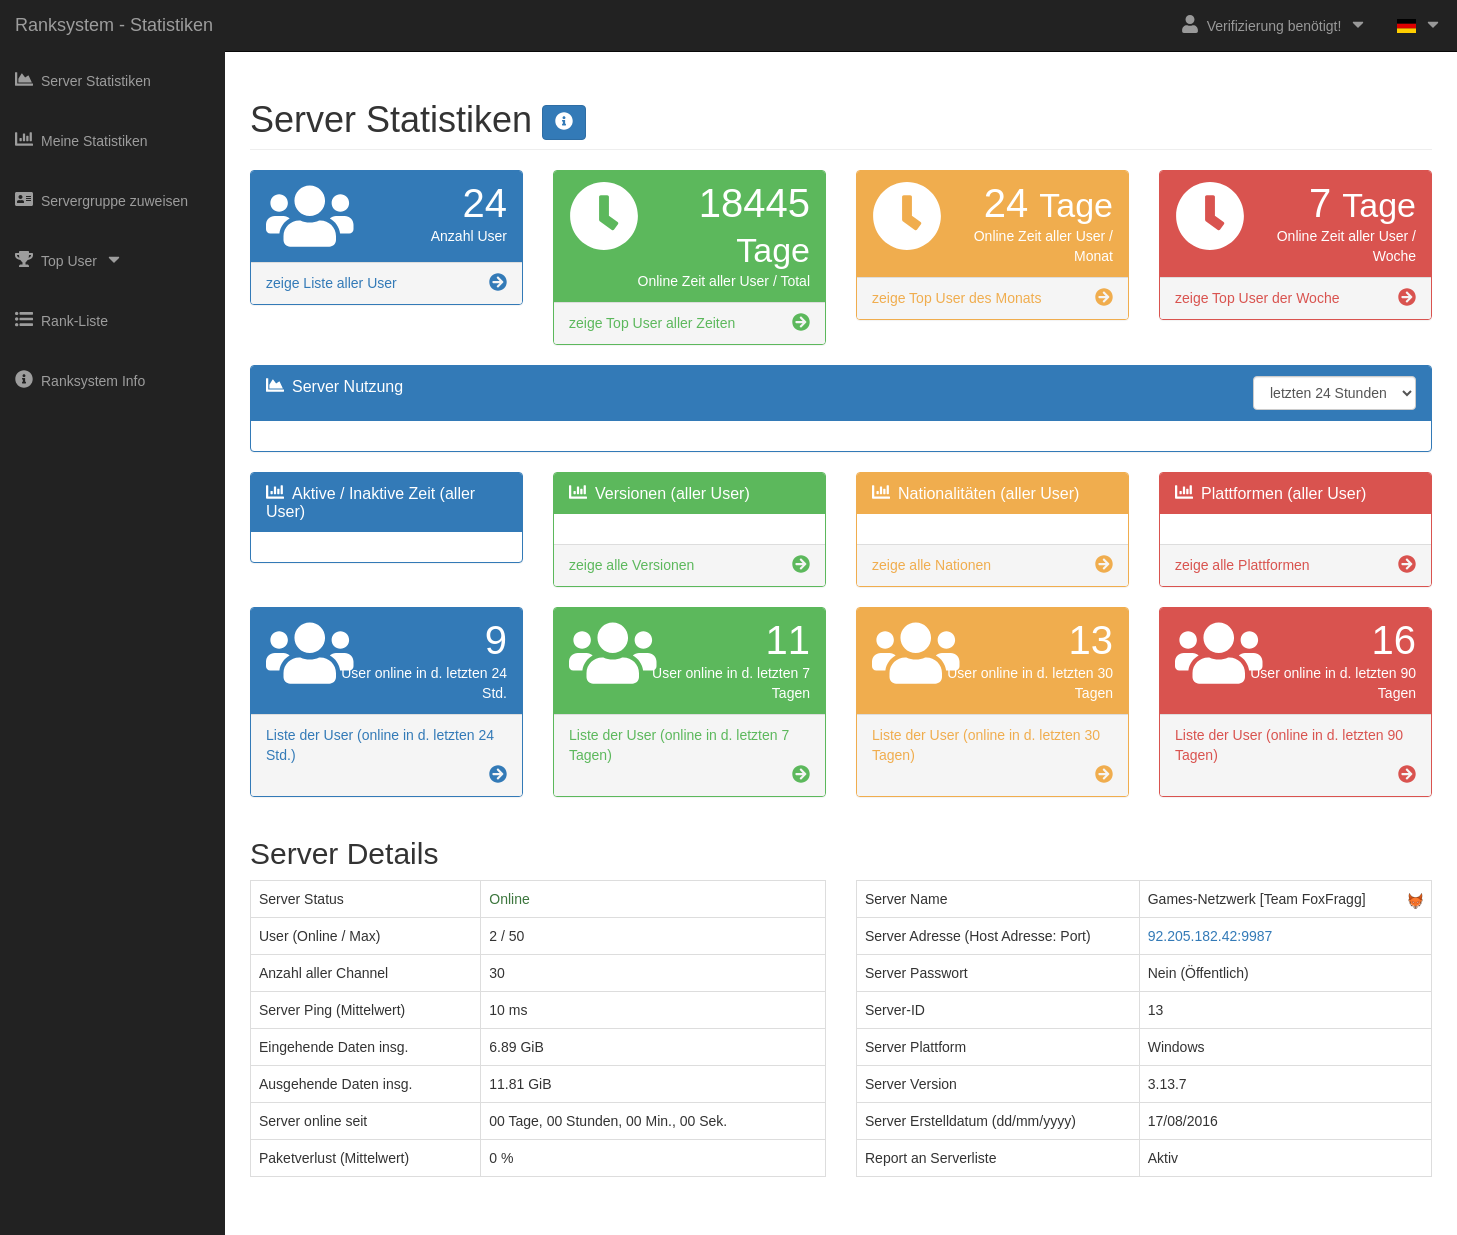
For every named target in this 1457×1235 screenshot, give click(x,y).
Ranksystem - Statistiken (114, 25)
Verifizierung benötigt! (1274, 24)
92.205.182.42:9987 (1210, 936)
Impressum (656, 1221)
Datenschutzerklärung (768, 1221)
